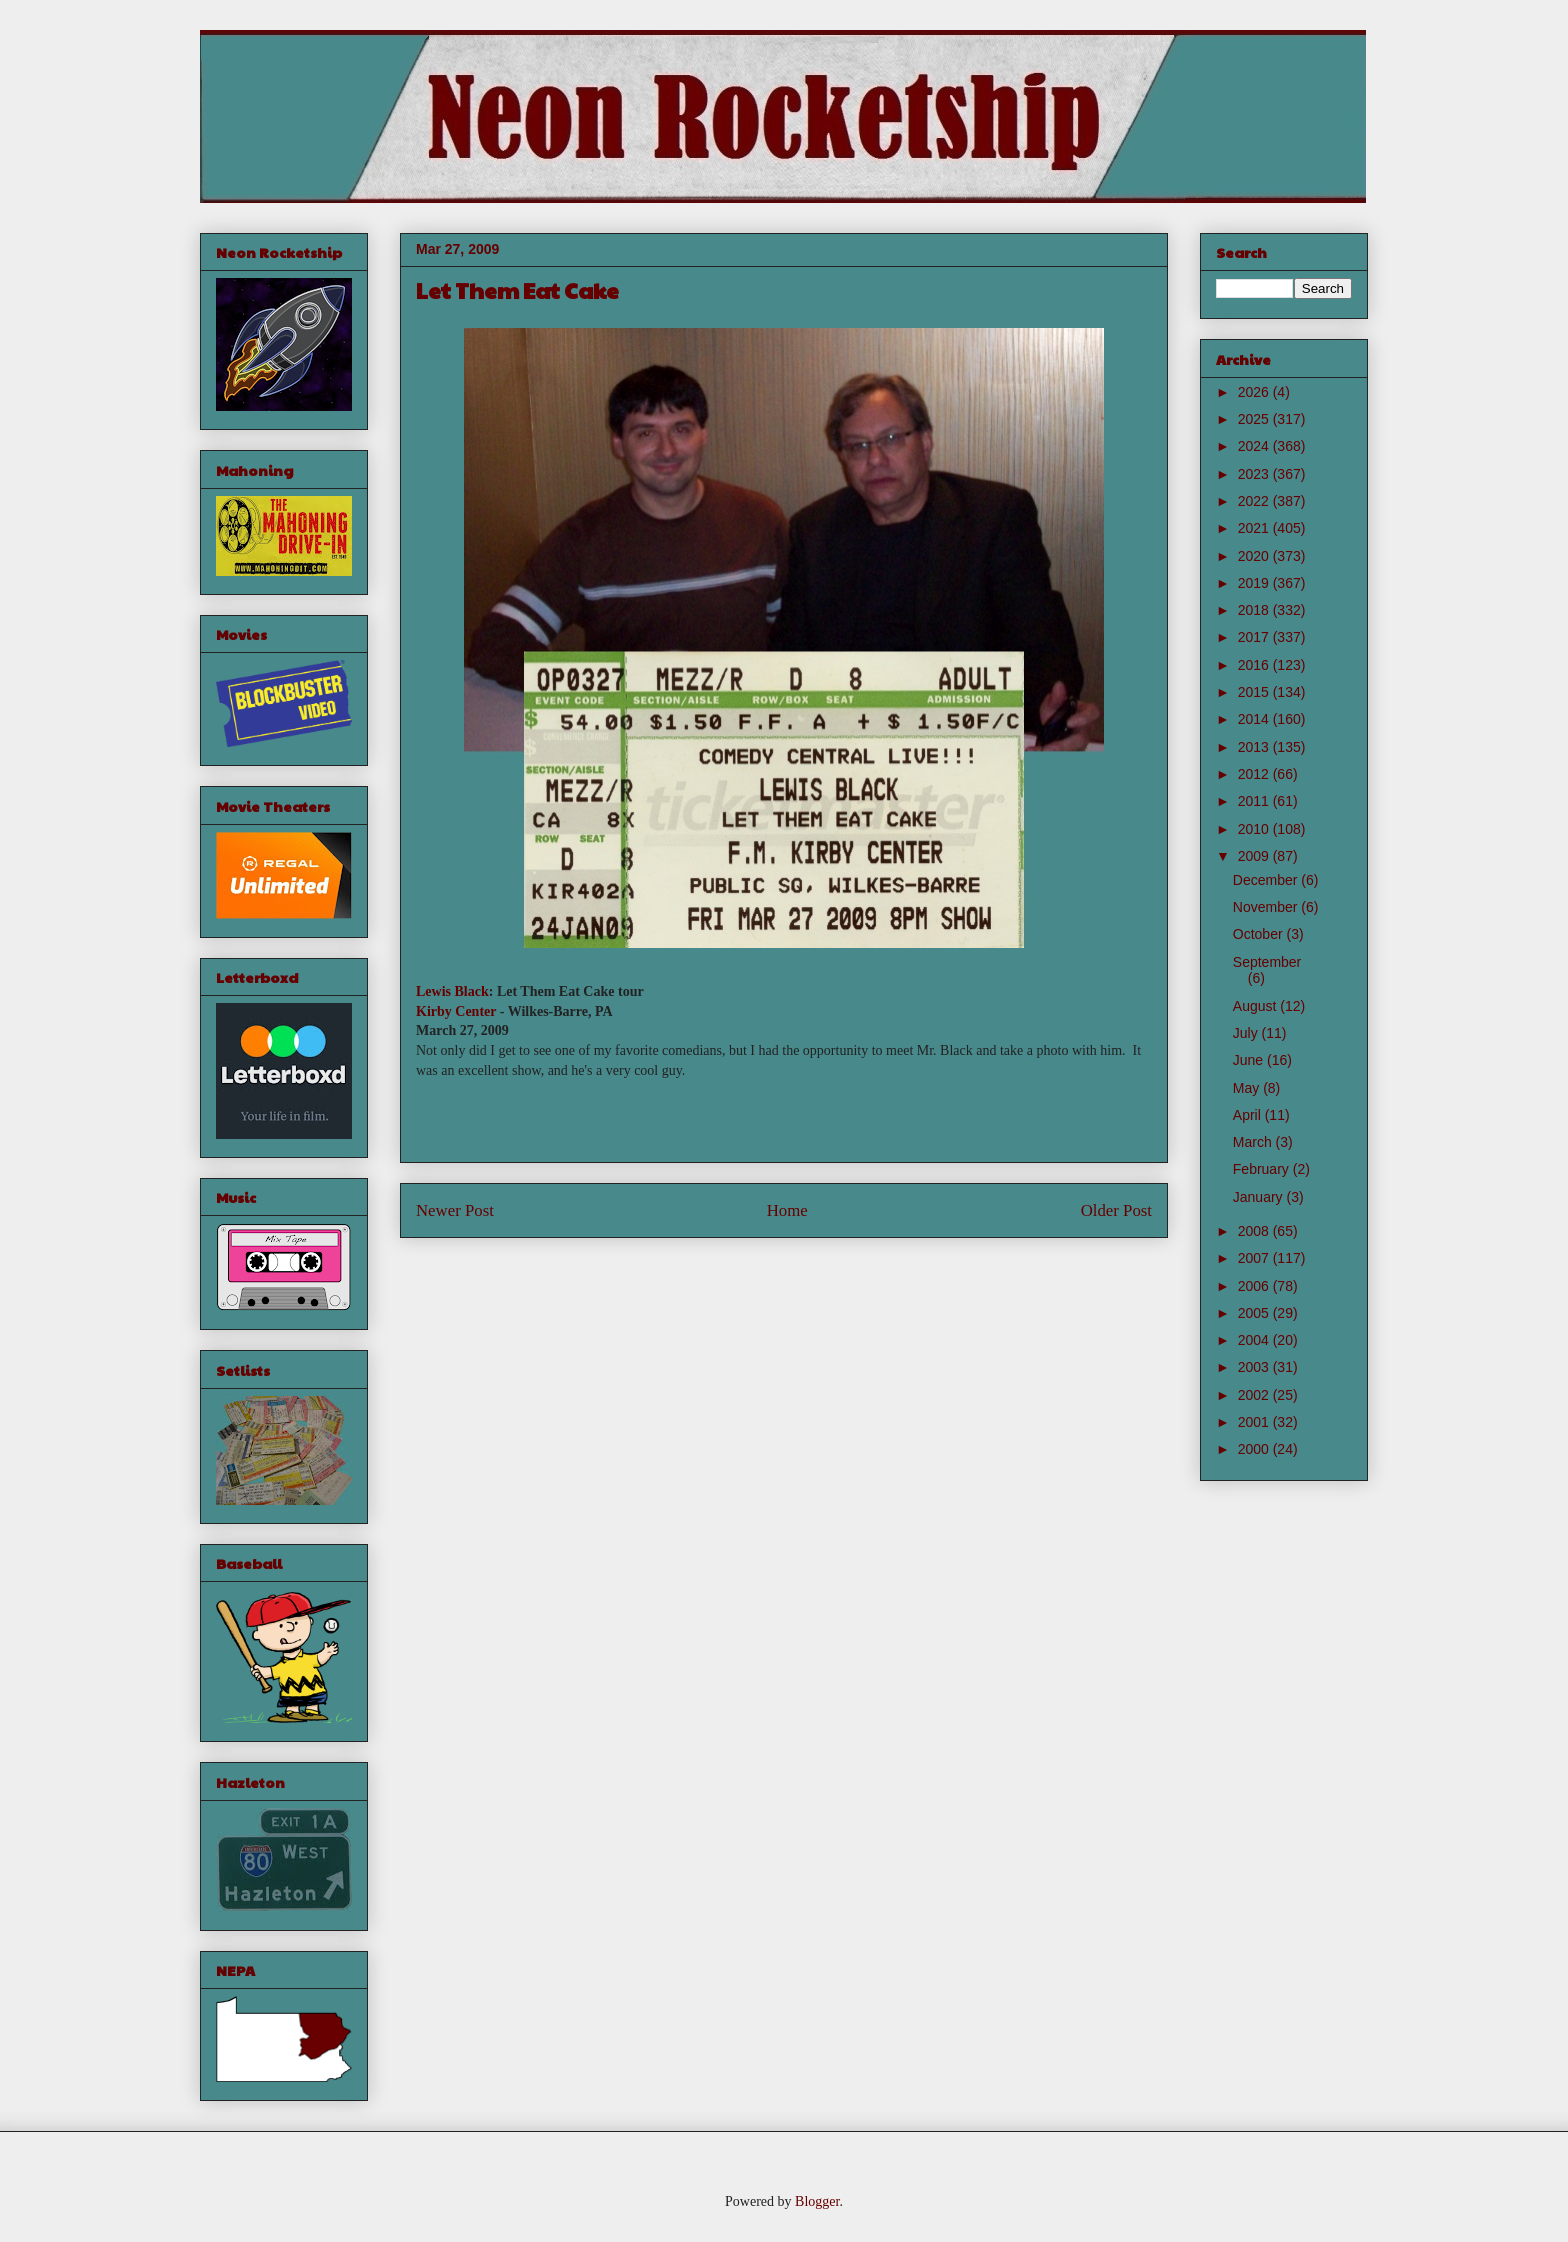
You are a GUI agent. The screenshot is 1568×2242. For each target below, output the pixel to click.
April (1249, 1115)
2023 (1255, 474)
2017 (1255, 637)
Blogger (817, 2201)
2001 (1255, 1422)
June (1250, 1060)
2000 (1255, 1449)
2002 (1255, 1395)
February (1263, 1169)
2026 (1255, 392)
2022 (1255, 501)
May (1248, 1088)
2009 (1255, 856)
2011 (1255, 801)
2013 (1255, 747)
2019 (1255, 583)
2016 (1255, 665)
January (1260, 1197)
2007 (1255, 1258)
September (1267, 962)
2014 (1255, 719)
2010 (1255, 829)
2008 (1255, 1231)
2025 (1255, 419)
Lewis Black (452, 991)
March (1254, 1142)
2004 (1255, 1340)
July (1247, 1033)
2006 (1255, 1286)
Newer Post (455, 1210)
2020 (1255, 556)
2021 (1255, 528)
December (1267, 880)
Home (787, 1210)
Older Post (1116, 1210)
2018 (1255, 610)
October (1260, 934)
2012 (1255, 774)
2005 (1255, 1313)
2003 (1255, 1367)
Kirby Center (456, 1011)
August (1256, 1006)
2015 (1255, 692)
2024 (1255, 446)
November (1267, 907)
